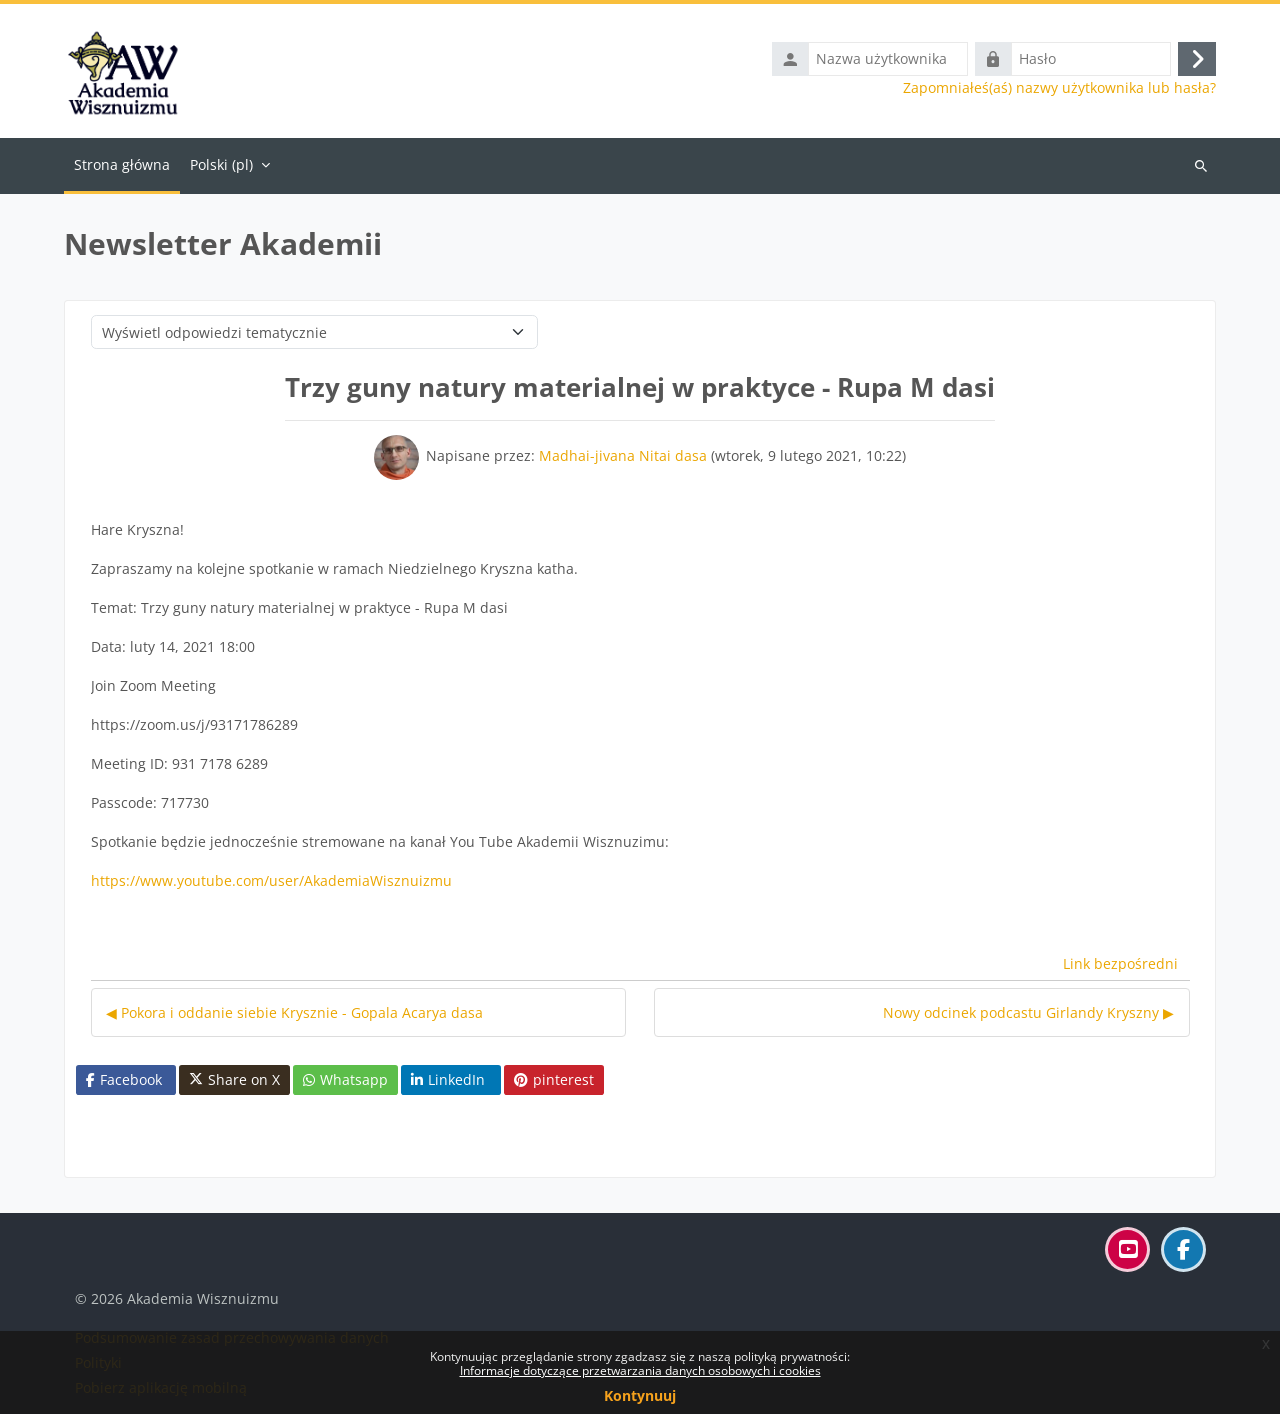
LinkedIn (448, 1079)
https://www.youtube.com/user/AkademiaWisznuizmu (271, 880)
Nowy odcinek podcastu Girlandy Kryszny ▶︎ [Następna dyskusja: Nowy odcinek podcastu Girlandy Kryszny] (1028, 1012)
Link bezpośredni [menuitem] (1120, 963)
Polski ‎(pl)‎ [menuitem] (221, 164)
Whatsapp (345, 1079)
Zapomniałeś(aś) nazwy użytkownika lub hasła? (1059, 88)
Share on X (234, 1080)
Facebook (124, 1079)
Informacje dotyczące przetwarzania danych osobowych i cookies (640, 1370)
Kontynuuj (640, 1395)
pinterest (554, 1079)
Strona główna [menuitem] (122, 164)
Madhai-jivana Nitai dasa (623, 455)
